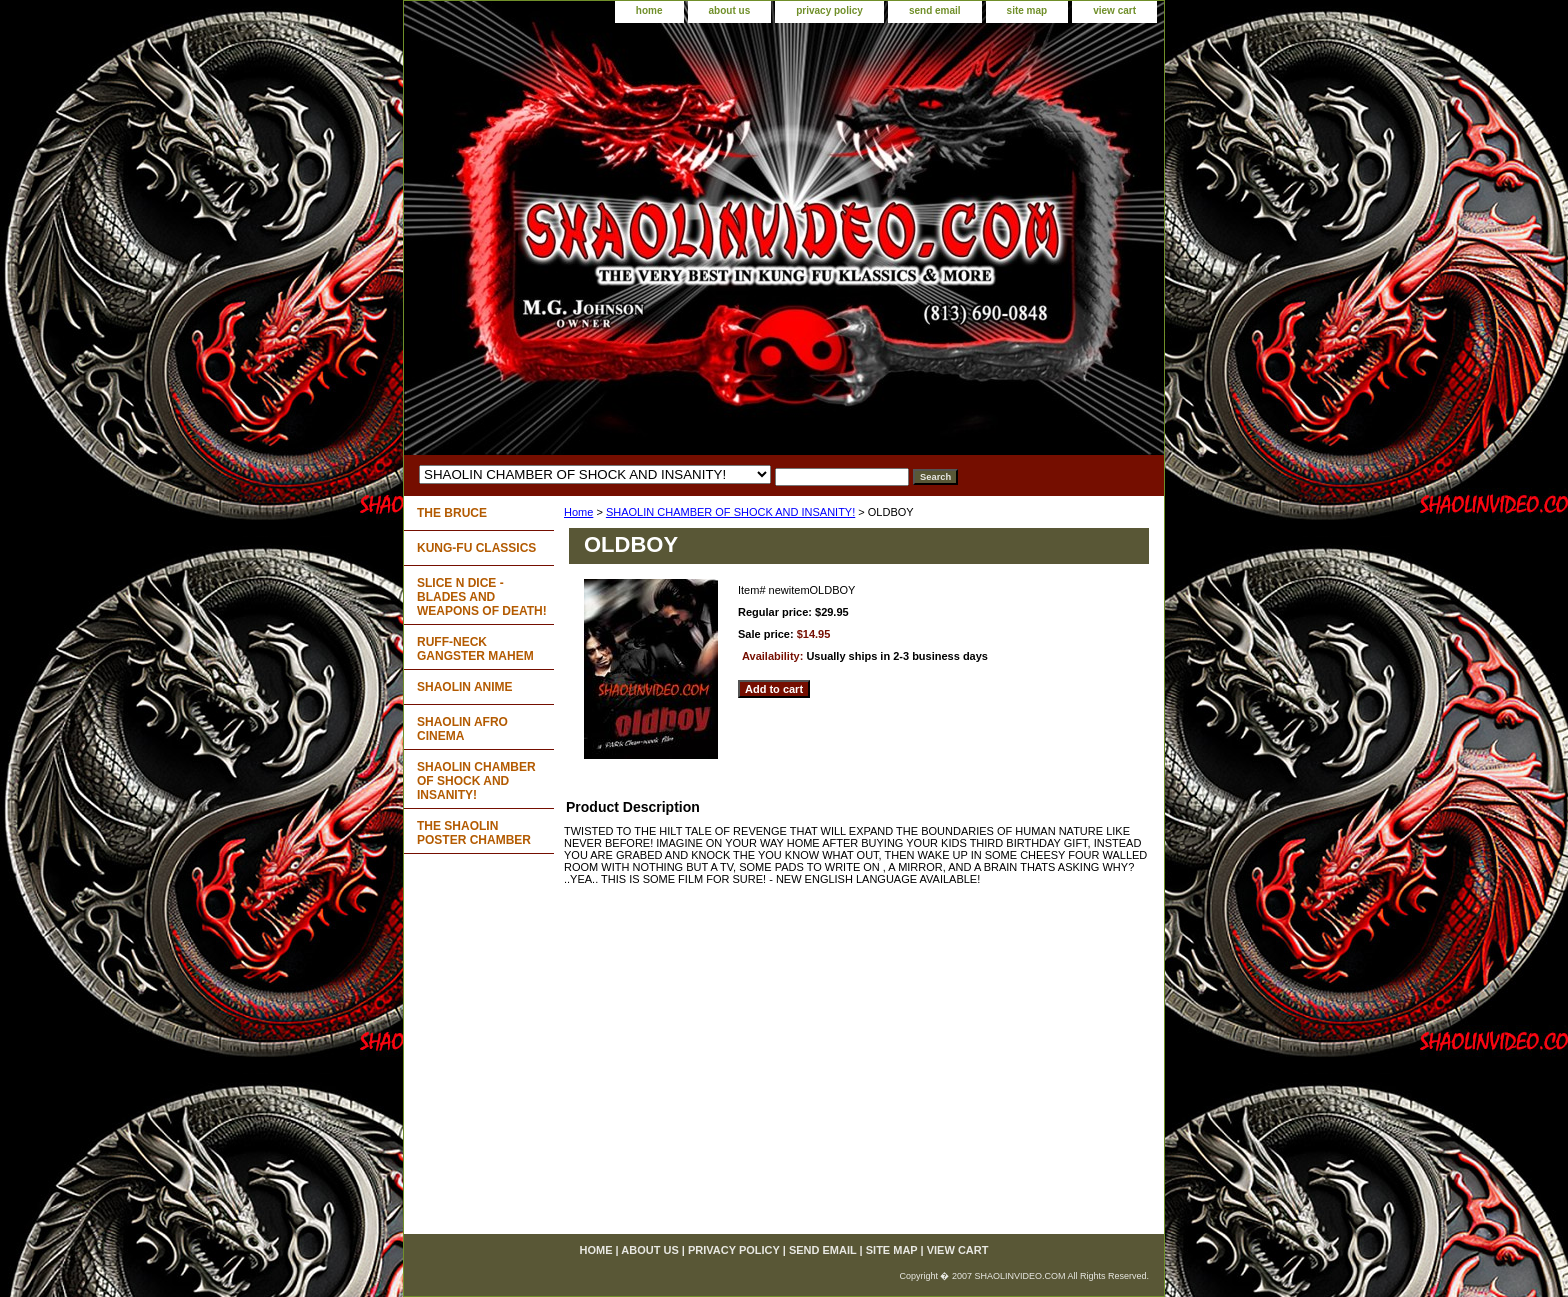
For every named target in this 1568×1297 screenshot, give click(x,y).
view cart (1114, 10)
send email (935, 10)
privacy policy (829, 10)
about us (730, 10)
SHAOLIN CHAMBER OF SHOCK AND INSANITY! (730, 512)
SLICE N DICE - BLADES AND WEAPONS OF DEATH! (482, 597)
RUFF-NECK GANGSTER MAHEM (475, 649)
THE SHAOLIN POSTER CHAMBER (474, 833)
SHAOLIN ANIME (465, 687)
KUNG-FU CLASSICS (476, 548)
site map (1027, 10)
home (649, 10)
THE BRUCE (452, 513)
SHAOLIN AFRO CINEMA (462, 729)
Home (578, 512)
